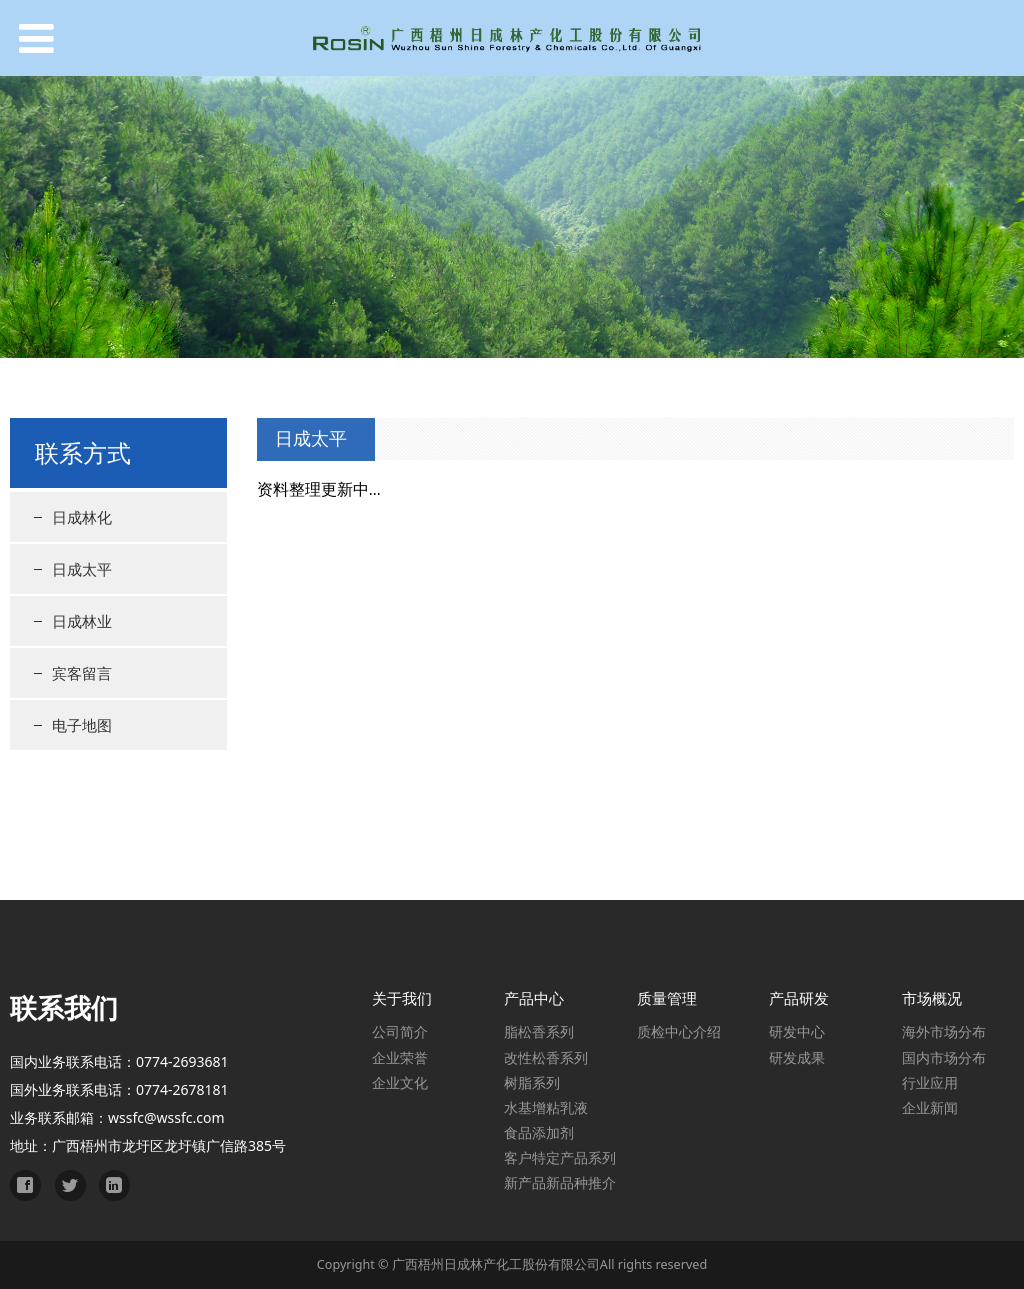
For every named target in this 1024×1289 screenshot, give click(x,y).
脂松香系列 (539, 1031)
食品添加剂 (539, 1132)
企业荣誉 (400, 1057)
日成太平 (82, 569)
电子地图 (82, 725)
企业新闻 (930, 1107)
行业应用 (930, 1082)
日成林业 (82, 621)
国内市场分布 (944, 1057)
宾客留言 (82, 673)
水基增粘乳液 (546, 1107)
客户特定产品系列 (560, 1157)
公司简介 (400, 1031)
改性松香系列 (546, 1057)
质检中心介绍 (679, 1031)
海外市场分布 (944, 1031)
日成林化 (82, 517)
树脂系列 (532, 1082)
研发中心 (797, 1031)
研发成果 (797, 1057)
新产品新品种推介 (560, 1182)
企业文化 (400, 1082)
